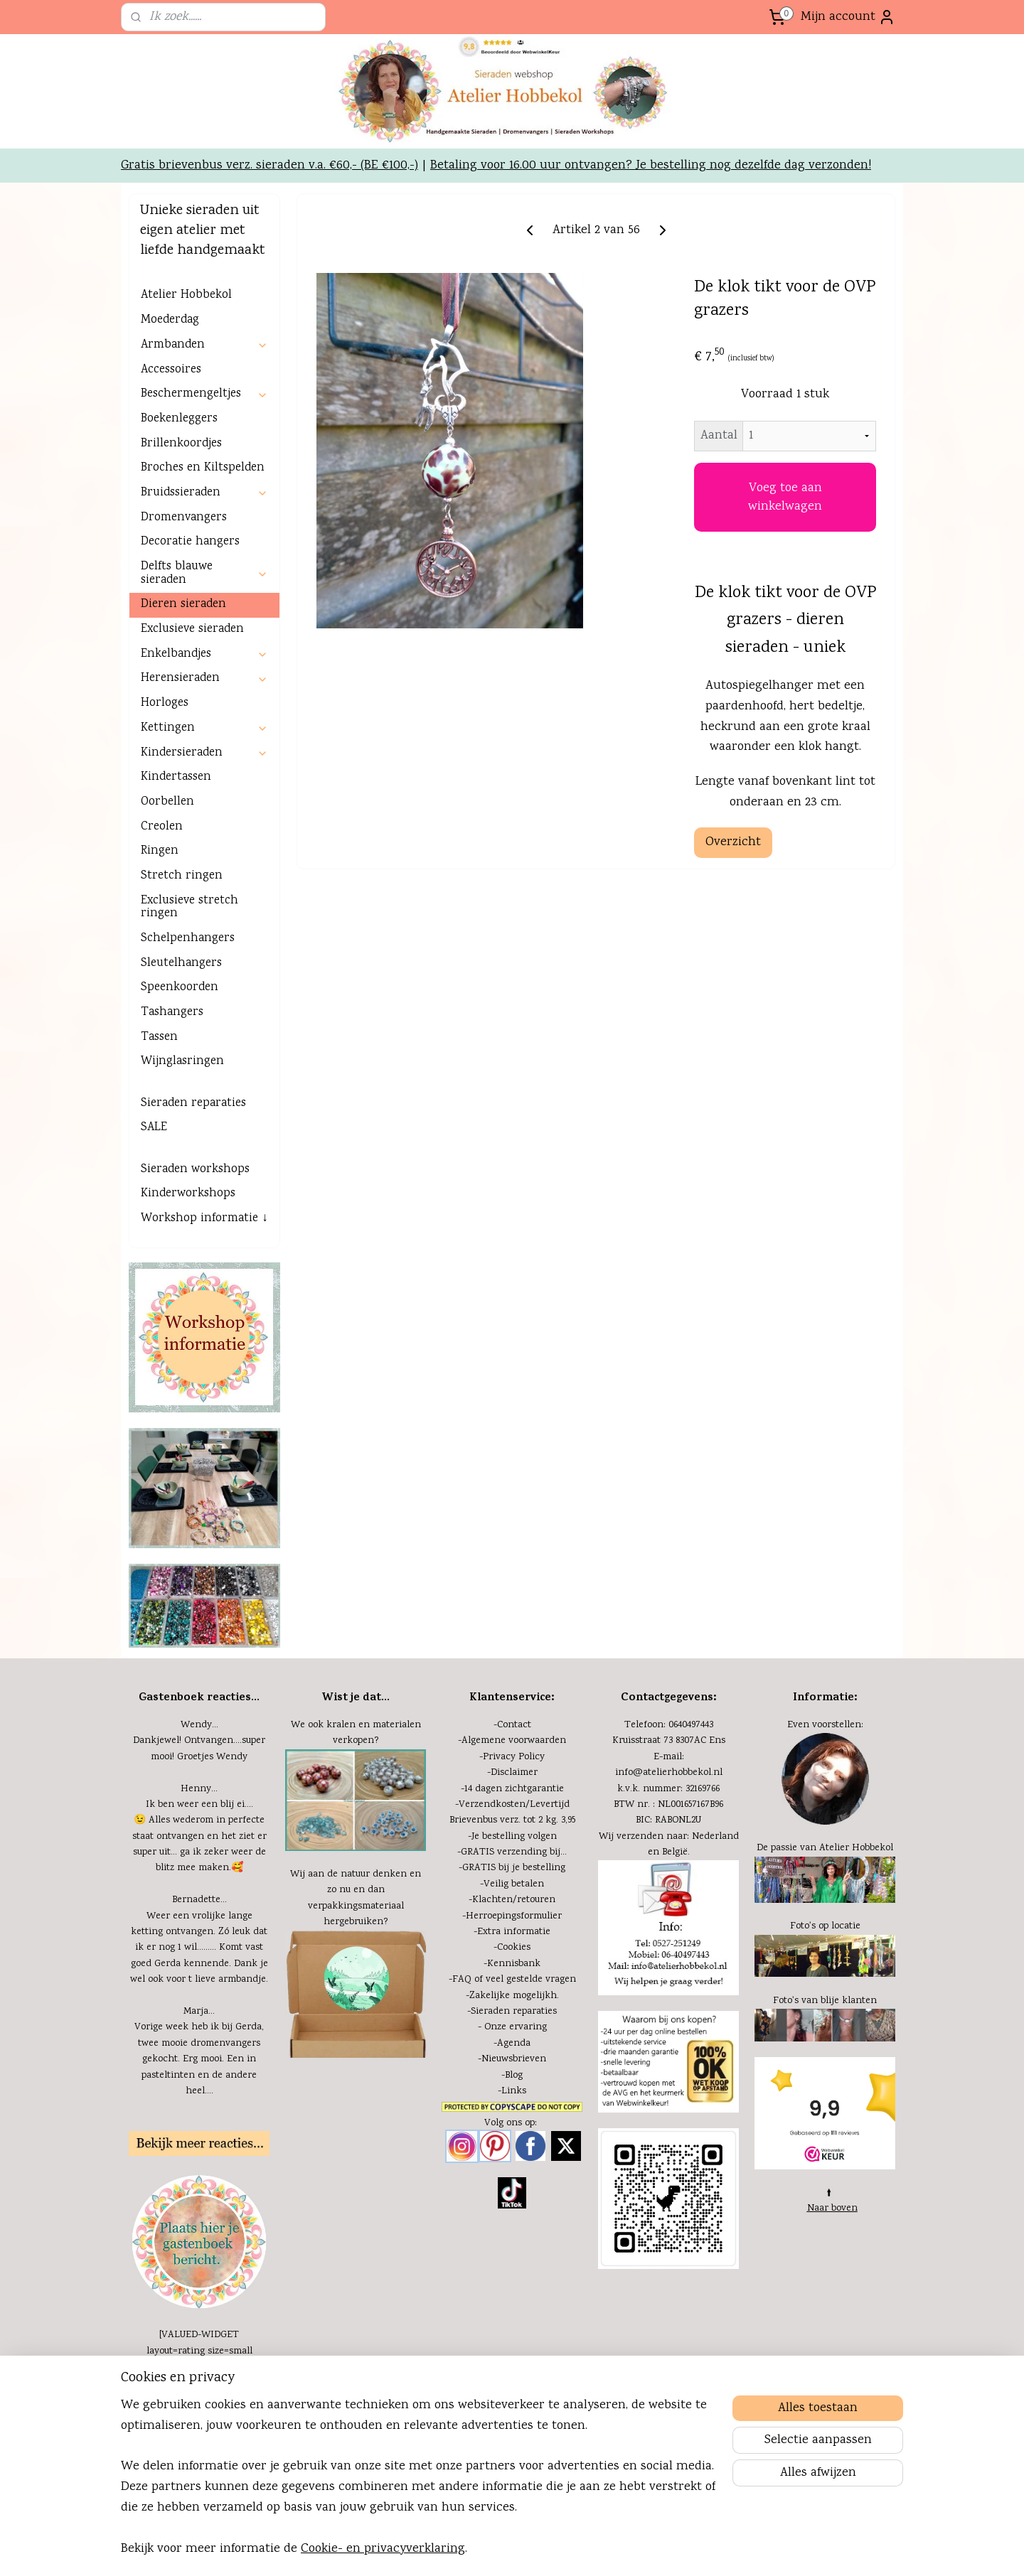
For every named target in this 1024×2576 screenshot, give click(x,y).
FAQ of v (471, 2078)
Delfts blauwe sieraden (204, 672)
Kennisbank (513, 2063)
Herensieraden (204, 777)
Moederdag (170, 419)
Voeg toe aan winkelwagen (785, 596)
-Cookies (512, 2046)
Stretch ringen (182, 975)
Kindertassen (176, 876)
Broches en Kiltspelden (203, 567)
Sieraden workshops (195, 1268)
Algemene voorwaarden (514, 1839)
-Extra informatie (512, 2031)
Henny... (199, 1888)
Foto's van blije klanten (825, 2100)
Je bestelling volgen (514, 1935)
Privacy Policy (514, 1856)
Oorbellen (167, 901)
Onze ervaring (515, 2126)
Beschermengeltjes (204, 493)
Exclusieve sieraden (192, 728)
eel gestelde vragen (533, 2078)
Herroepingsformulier (514, 2015)
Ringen (159, 950)
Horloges (164, 802)
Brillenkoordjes (181, 543)
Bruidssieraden (204, 592)
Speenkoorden (179, 1086)
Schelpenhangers (188, 1037)
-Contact (512, 1824)
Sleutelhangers (181, 1062)
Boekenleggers (179, 518)
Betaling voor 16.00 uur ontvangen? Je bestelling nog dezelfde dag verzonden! (650, 264)
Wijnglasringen (182, 1160)
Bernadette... (199, 1999)
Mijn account (848, 17)
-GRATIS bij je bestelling (512, 1967)
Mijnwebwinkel (724, 2549)
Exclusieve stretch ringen (189, 1006)
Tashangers (172, 1111)
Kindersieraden (204, 852)
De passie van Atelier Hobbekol (825, 1947)
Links (513, 2190)
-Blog (512, 2174)
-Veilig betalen (512, 1983)
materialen (397, 1824)
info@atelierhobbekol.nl (668, 1871)
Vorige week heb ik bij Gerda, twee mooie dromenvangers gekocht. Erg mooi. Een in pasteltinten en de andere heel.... (199, 2158)
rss (569, 2549)
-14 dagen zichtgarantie (512, 1888)
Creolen (162, 926)
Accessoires (171, 469)
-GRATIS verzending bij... (512, 1951)
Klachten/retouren (513, 1999)
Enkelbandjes (204, 753)
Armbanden (204, 444)
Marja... (199, 2110)
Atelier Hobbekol (186, 394)
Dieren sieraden (183, 703)
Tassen (159, 1136)
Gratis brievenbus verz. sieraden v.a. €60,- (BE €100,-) (269, 264)
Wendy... (199, 1824)
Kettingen (204, 827)
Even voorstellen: (825, 1824)
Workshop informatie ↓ (204, 1317)
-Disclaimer (512, 1871)
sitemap (544, 2549)
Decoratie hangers (190, 641)
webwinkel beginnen (615, 2549)
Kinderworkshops (188, 1293)
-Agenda (512, 2142)
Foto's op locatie (825, 2025)
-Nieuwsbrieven (512, 2158)
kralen (341, 1824)
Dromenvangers (184, 617)
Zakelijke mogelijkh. (514, 2095)
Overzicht (733, 941)
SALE (154, 1226)
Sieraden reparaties (193, 1202)
